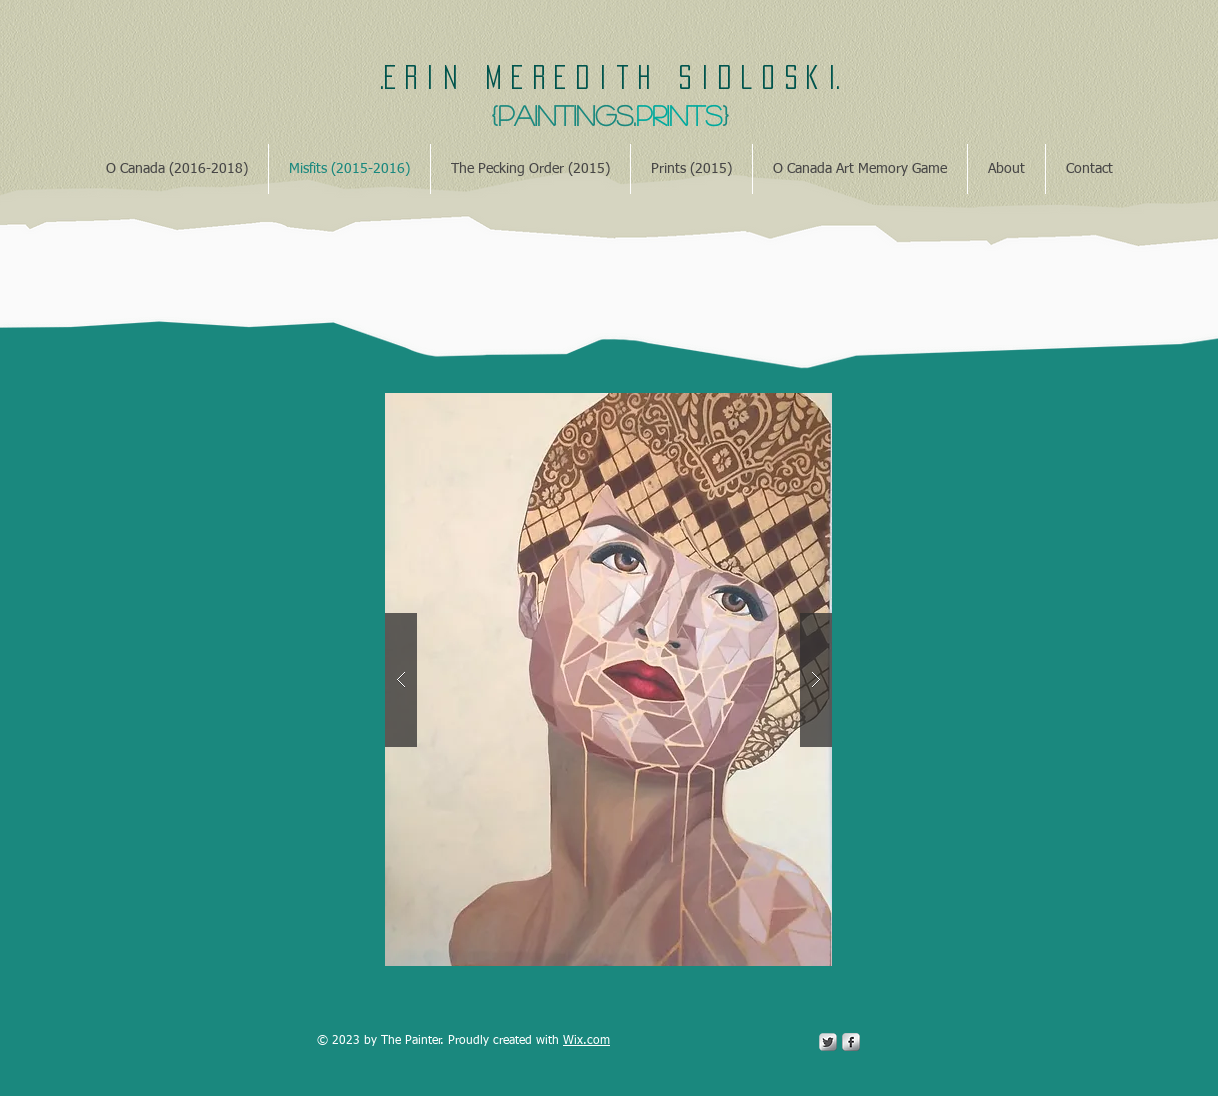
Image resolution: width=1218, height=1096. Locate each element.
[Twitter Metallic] (828, 1042)
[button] (608, 679)
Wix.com (586, 1041)
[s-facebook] (851, 1042)
